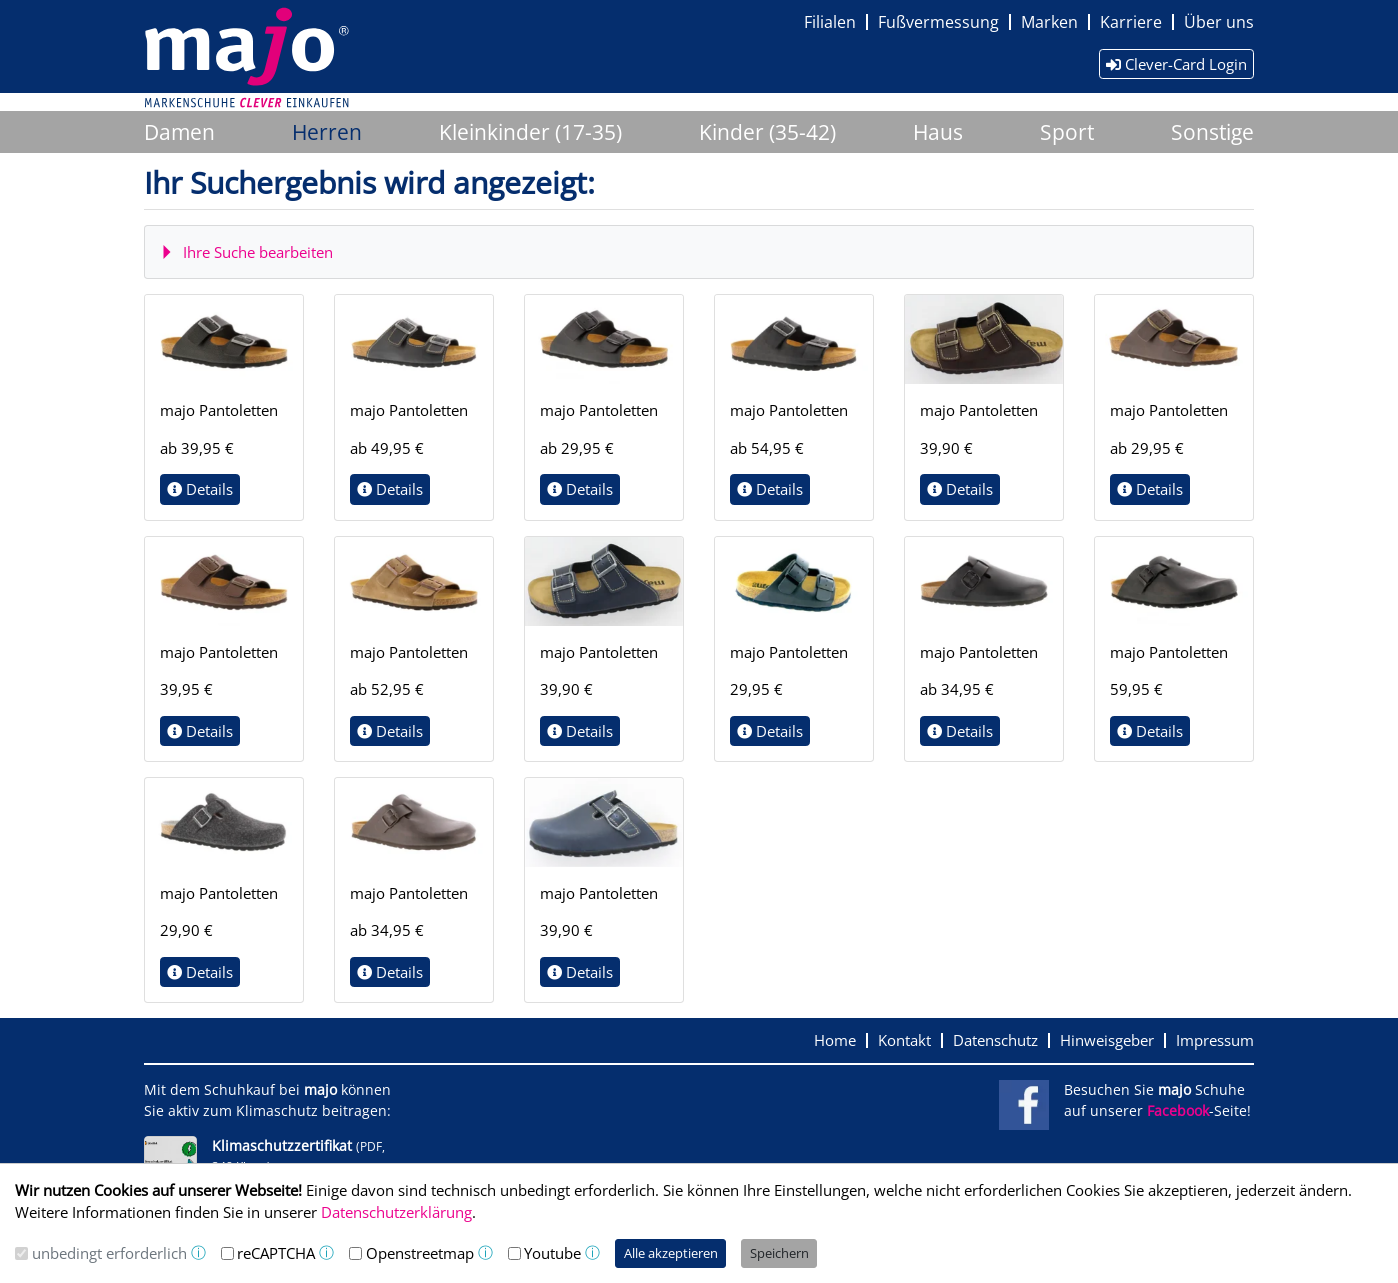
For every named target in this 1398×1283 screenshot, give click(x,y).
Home (835, 1040)
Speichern (779, 1253)
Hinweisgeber (1107, 1040)
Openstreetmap (420, 1253)
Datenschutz (995, 1040)
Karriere (1131, 22)
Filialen (830, 22)
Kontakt (904, 1040)
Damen (179, 132)
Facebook (1178, 1111)
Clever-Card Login (1176, 64)
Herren (327, 132)
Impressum (1215, 1040)
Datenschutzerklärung (396, 1212)
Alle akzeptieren (671, 1253)
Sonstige (1212, 132)
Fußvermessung (938, 22)
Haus (938, 132)
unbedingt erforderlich (109, 1253)
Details (200, 489)
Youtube (552, 1253)
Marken (1049, 22)
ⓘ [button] (198, 1252)
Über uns (1219, 22)
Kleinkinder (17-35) (530, 132)
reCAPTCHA (276, 1253)
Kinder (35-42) (767, 132)
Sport (1067, 132)
